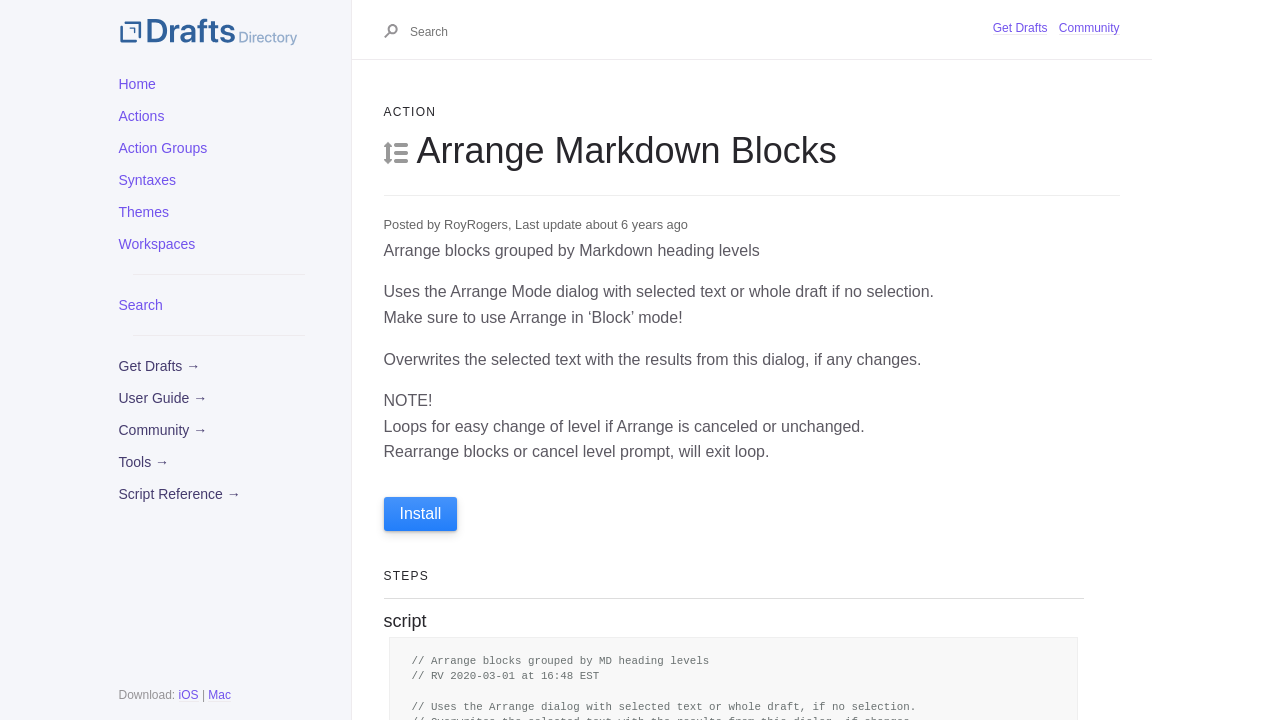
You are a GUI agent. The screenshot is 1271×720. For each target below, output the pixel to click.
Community (1089, 28)
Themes (144, 212)
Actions (142, 116)
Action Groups (163, 148)
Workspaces (157, 244)
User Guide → (163, 398)
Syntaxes (148, 180)
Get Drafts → (160, 366)
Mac (219, 695)
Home (137, 84)
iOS (189, 695)
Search (141, 305)
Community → (163, 430)
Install (421, 513)
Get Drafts (1020, 28)
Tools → (144, 462)
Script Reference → (180, 494)
